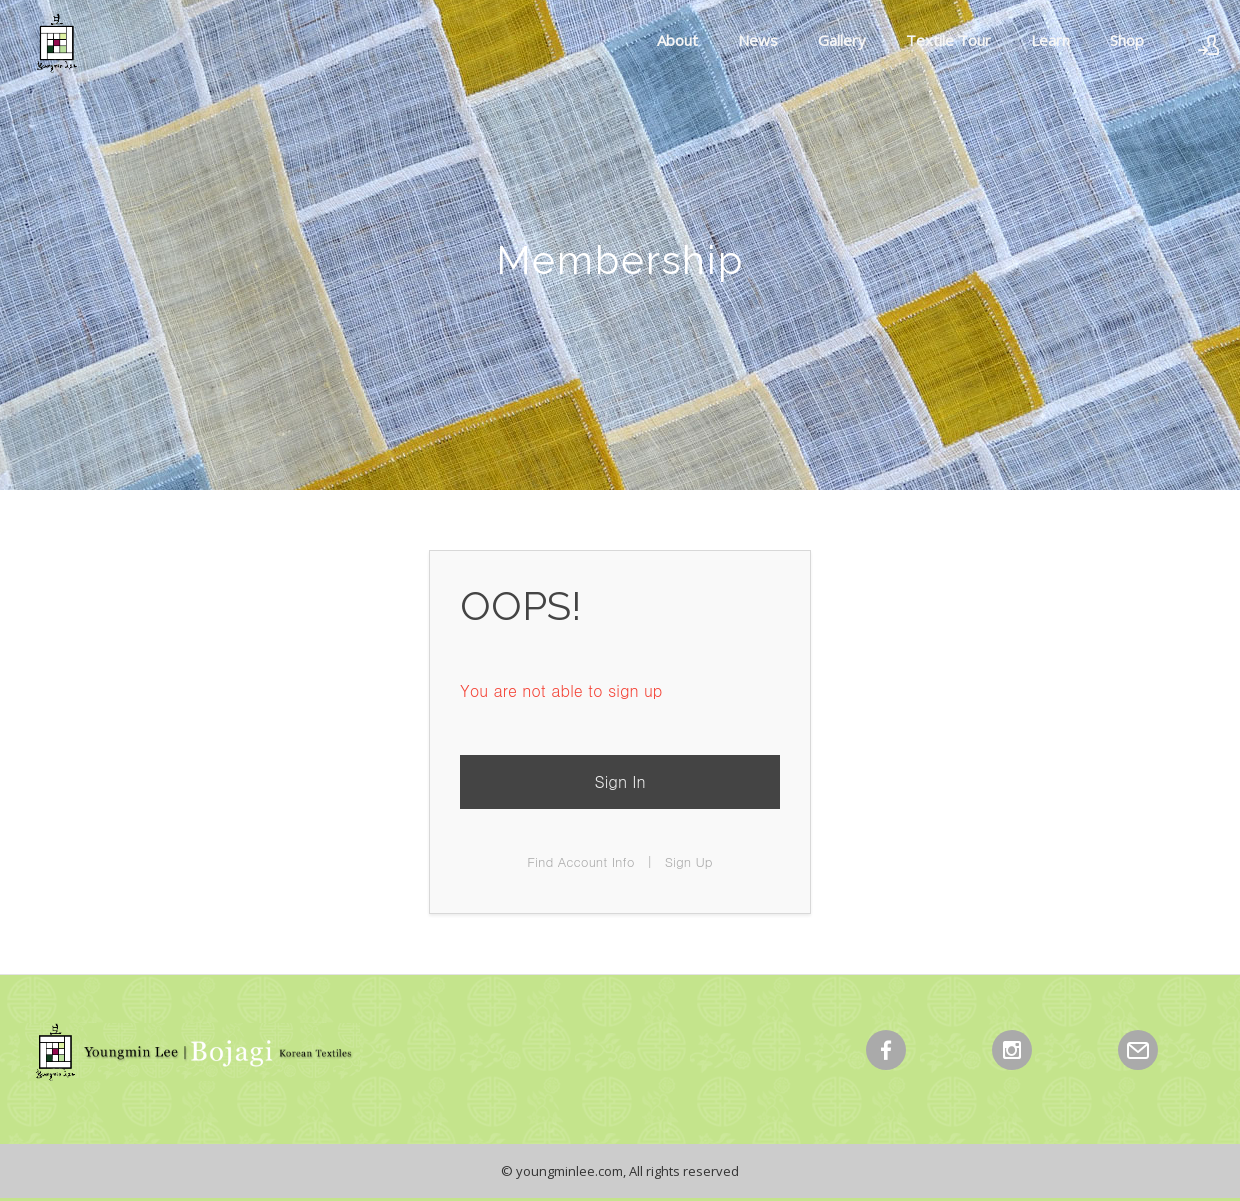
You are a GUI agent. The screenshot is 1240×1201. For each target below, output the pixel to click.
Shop (1127, 40)
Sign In (619, 781)
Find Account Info (580, 861)
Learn (1050, 40)
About (677, 40)
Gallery (842, 40)
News (758, 40)
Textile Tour (948, 40)
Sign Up (689, 861)
